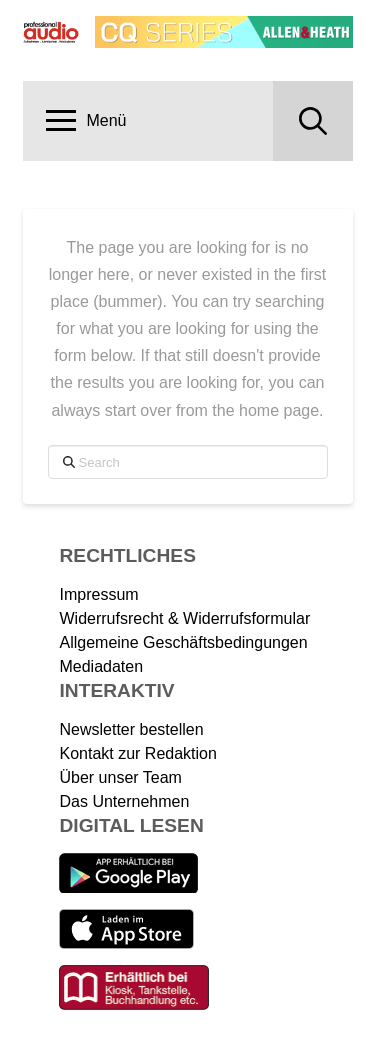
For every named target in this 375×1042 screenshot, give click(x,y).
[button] (87, 121)
